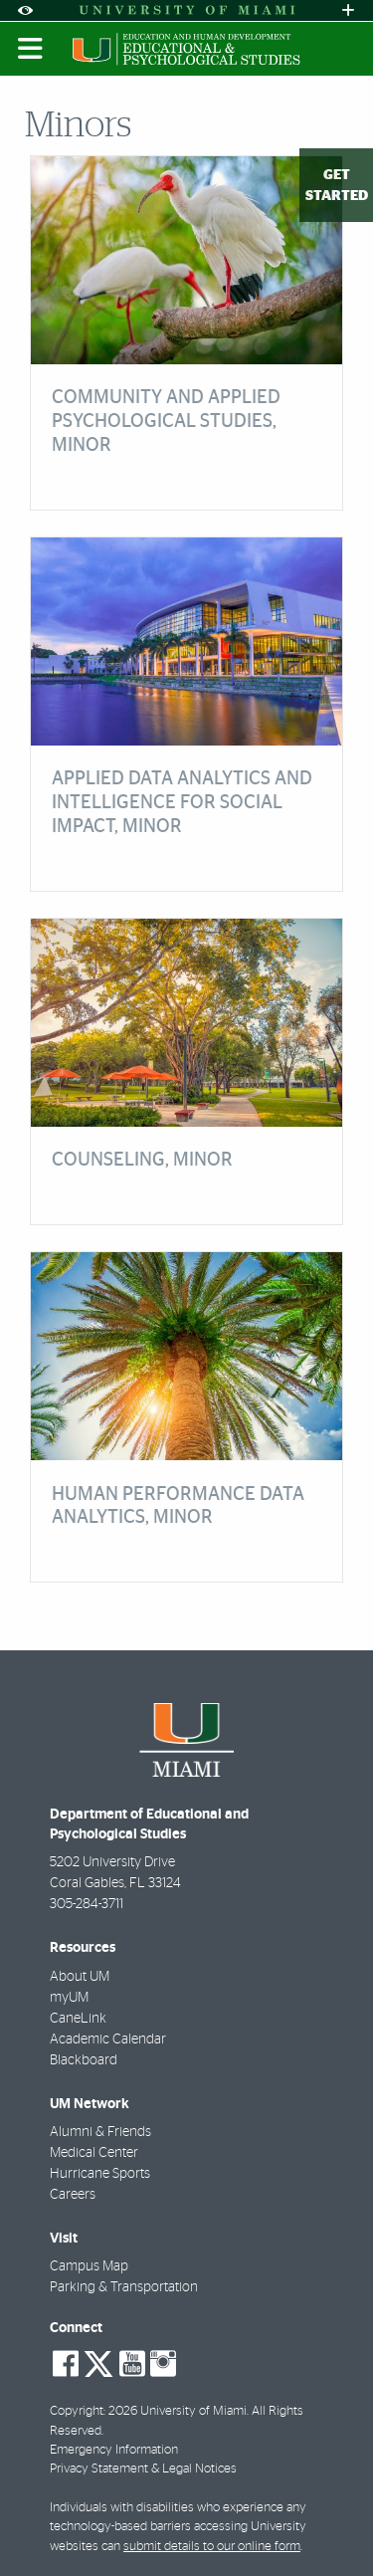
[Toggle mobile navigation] (31, 49)
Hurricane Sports (100, 2174)
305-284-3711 (86, 1904)
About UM (79, 1977)
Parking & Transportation (124, 2287)
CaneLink (78, 2019)
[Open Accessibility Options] (25, 10)
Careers (72, 2195)
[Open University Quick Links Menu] (348, 10)
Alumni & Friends (100, 2132)
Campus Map (89, 2266)
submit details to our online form (211, 2546)
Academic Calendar (108, 2039)
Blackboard (83, 2060)
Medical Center (94, 2153)
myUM (69, 1998)
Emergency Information (114, 2450)
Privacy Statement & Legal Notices (143, 2469)
